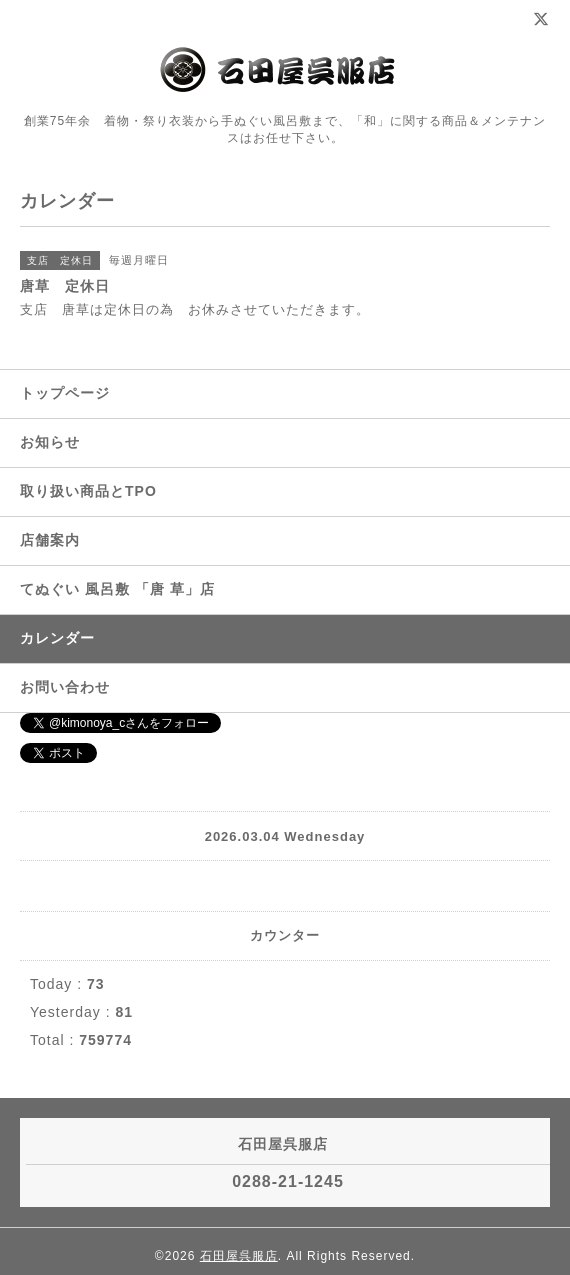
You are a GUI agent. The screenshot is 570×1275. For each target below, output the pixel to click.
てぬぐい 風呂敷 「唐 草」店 (117, 589)
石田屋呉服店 (239, 1256)
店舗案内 (50, 540)
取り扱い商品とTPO (88, 491)
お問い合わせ (65, 687)
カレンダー (57, 638)
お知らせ (50, 442)
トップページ (65, 393)
